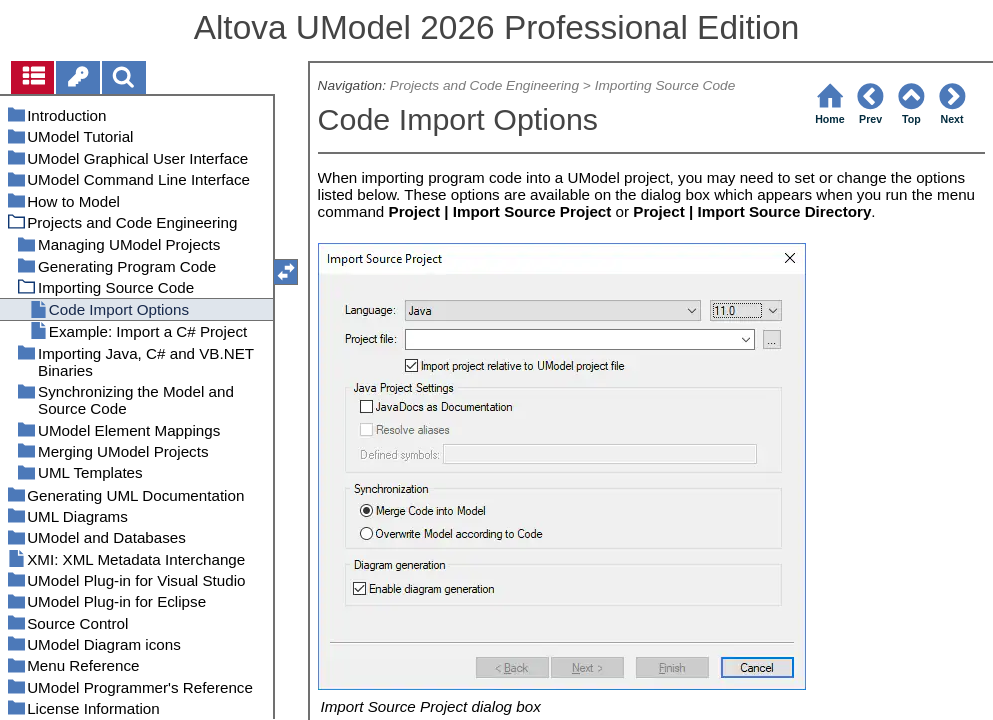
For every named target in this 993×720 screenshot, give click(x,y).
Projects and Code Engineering (484, 85)
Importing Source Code (665, 85)
